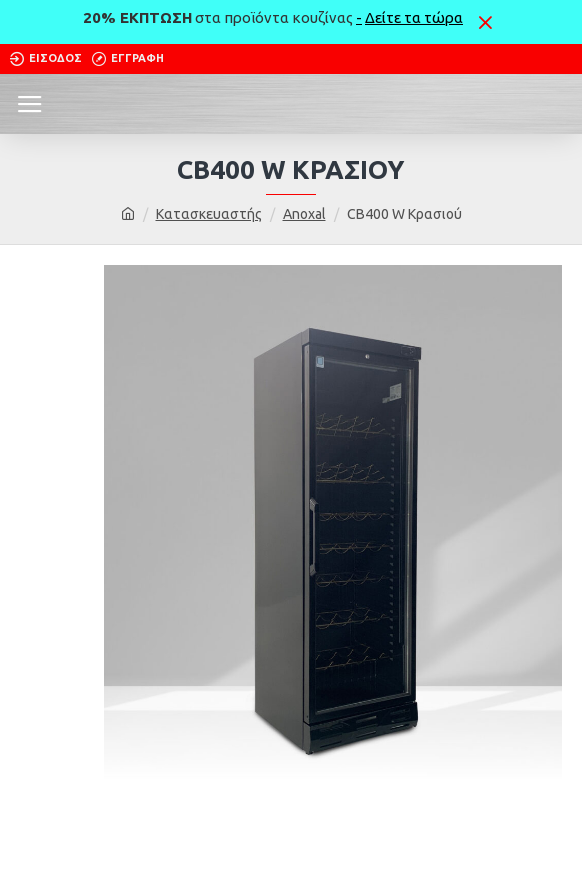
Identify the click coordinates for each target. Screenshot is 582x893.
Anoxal (304, 214)
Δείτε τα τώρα (414, 17)
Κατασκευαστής (209, 214)
